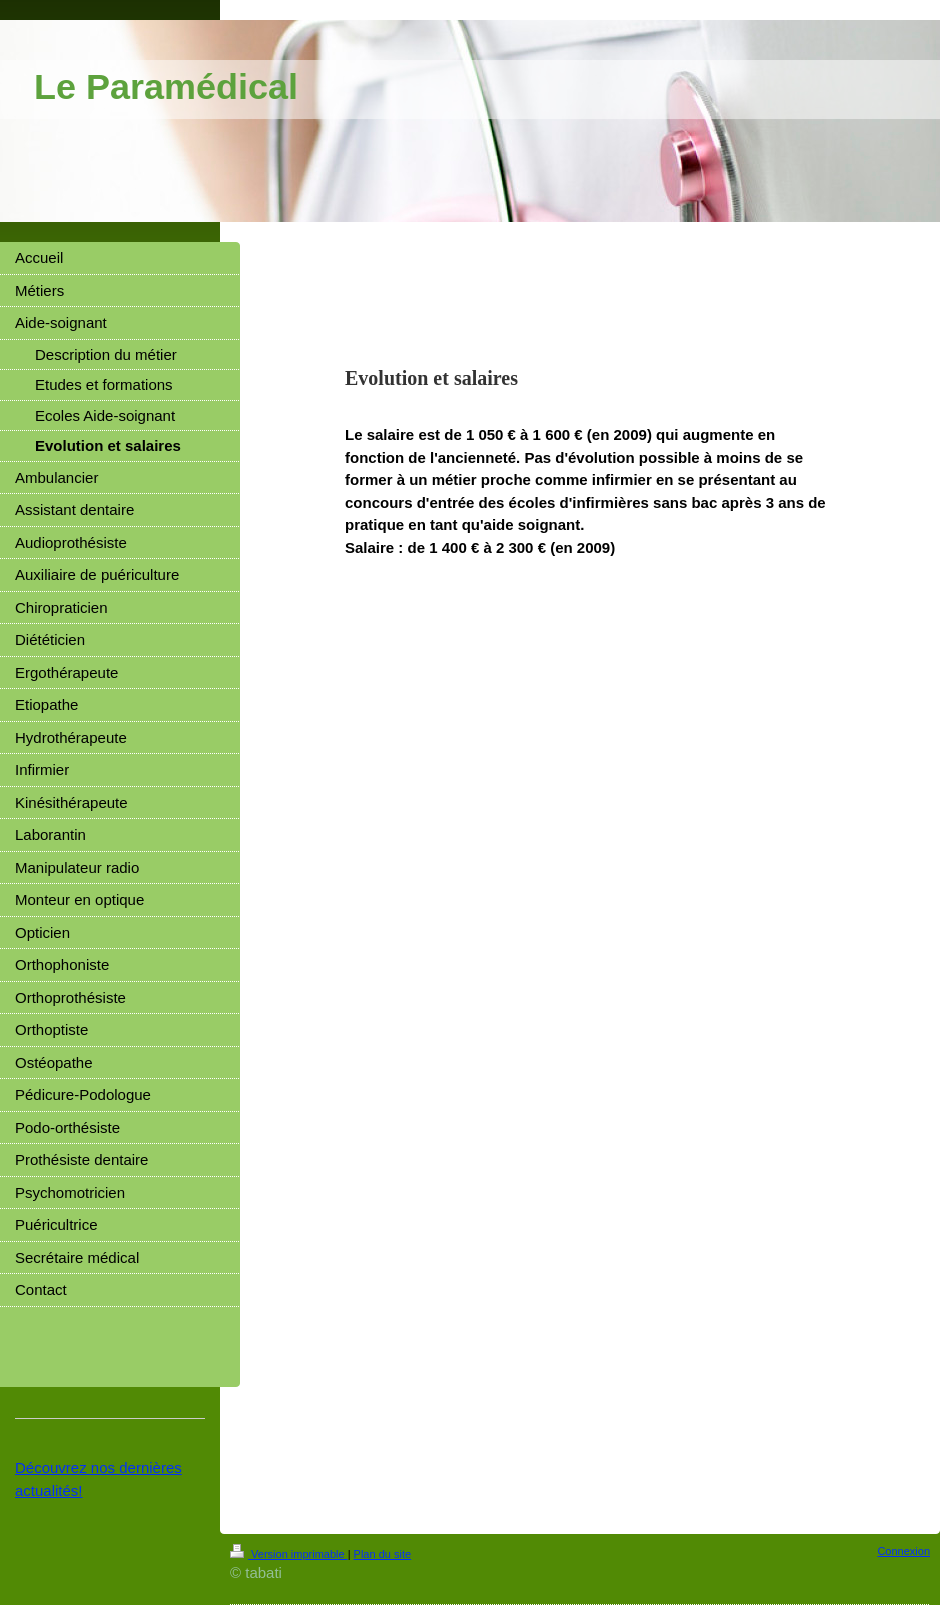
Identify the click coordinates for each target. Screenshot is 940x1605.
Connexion (903, 1551)
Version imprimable (289, 1554)
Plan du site (382, 1554)
